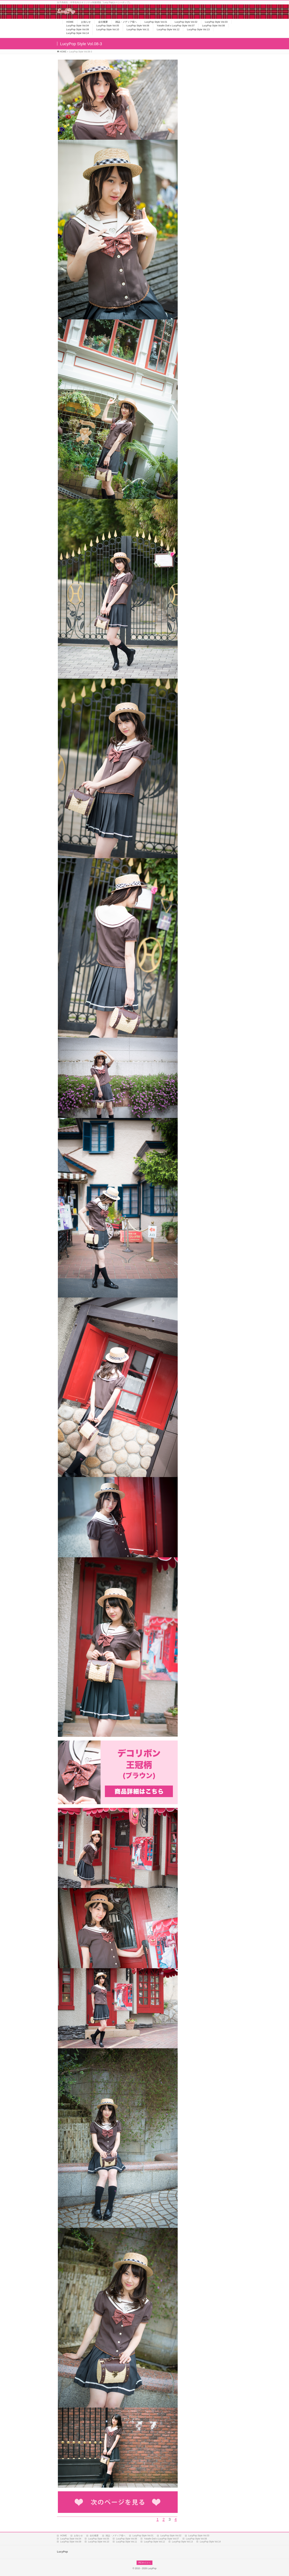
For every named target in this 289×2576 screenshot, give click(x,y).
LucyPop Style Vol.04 (70, 2538)
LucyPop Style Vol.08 (196, 2538)
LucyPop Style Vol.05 (98, 2538)
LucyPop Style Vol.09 (70, 2541)
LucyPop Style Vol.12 (154, 2541)
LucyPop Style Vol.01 (143, 2535)
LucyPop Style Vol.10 (98, 2541)
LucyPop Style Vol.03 (198, 2535)
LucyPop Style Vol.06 (126, 2538)
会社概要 (94, 2535)
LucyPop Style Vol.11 (126, 2541)
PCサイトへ (144, 2562)
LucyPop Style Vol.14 (210, 2541)
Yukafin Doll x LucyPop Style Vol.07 (161, 2538)
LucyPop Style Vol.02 (170, 2535)
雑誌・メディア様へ (116, 2535)
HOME (63, 2535)
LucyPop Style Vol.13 (182, 2541)
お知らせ (78, 2535)
